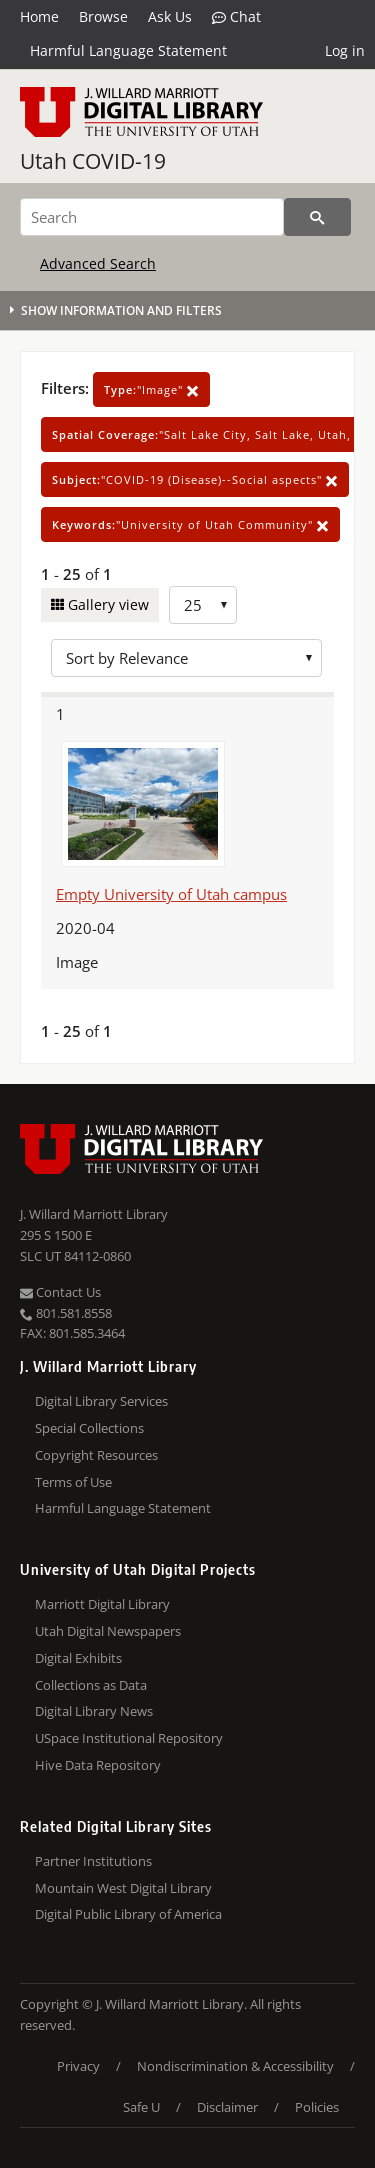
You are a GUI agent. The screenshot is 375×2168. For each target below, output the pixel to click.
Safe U (141, 2107)
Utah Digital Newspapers (108, 1631)
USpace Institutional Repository (129, 1738)
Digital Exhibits (78, 1658)
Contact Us (60, 1292)
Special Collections (89, 1428)
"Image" (151, 389)
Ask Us (170, 16)
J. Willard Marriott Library (94, 1214)
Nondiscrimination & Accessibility (235, 2066)
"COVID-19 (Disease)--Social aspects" (195, 479)
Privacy (78, 2066)
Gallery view (106, 604)
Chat (236, 17)
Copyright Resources (96, 1455)
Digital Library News (94, 1711)
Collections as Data (91, 1685)
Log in (345, 50)
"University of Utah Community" (190, 524)
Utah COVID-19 (93, 161)
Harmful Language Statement (128, 50)
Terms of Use (73, 1482)
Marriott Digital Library (102, 1604)
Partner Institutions (93, 1861)
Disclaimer (227, 2107)
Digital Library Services (101, 1401)
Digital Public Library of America (128, 1914)
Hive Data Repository (98, 1765)
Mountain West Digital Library (123, 1888)
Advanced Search (98, 263)
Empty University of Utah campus (171, 894)
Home (39, 16)
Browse (103, 16)
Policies (317, 2107)
